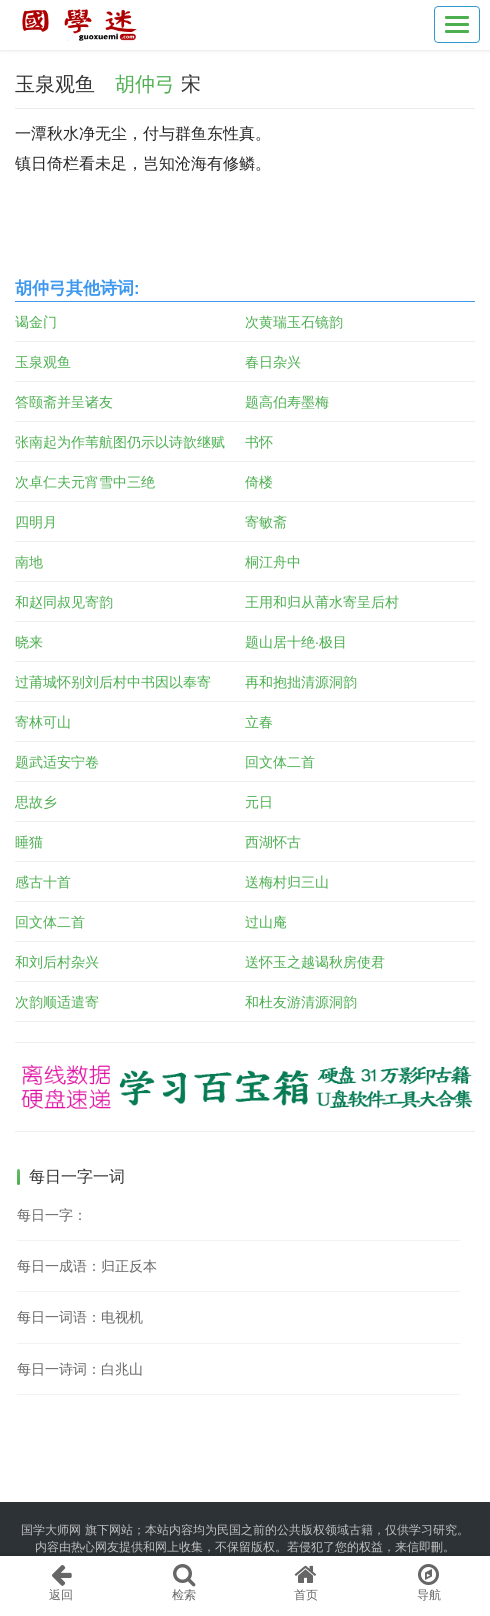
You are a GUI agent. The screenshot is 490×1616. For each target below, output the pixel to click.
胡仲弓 (145, 84)
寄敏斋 (266, 522)
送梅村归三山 (287, 882)
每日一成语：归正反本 (87, 1266)
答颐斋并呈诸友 (64, 402)
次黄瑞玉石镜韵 (294, 322)
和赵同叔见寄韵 (64, 602)
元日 (259, 802)
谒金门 (36, 322)
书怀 (259, 442)
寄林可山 (43, 722)
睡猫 (29, 842)
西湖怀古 (273, 842)
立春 (259, 722)
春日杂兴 (273, 362)
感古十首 (43, 882)
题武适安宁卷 (57, 762)
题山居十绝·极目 (296, 642)
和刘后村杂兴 (57, 962)
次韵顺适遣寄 (57, 1002)
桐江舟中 (273, 562)
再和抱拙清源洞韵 (301, 682)
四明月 (36, 522)
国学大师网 (51, 1530)
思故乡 (36, 802)
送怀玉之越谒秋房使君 (315, 962)
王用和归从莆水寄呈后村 (322, 602)
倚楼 (259, 482)
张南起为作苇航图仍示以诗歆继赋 (120, 442)
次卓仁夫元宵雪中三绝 (85, 482)
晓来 (29, 642)
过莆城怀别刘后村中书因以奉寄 (113, 682)
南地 (29, 562)
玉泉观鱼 (43, 362)
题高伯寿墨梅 (287, 402)
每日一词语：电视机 (80, 1317)
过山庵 (266, 922)
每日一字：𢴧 (52, 1215)
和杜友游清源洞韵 (301, 1002)
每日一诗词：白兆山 (80, 1369)
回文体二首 (280, 762)
